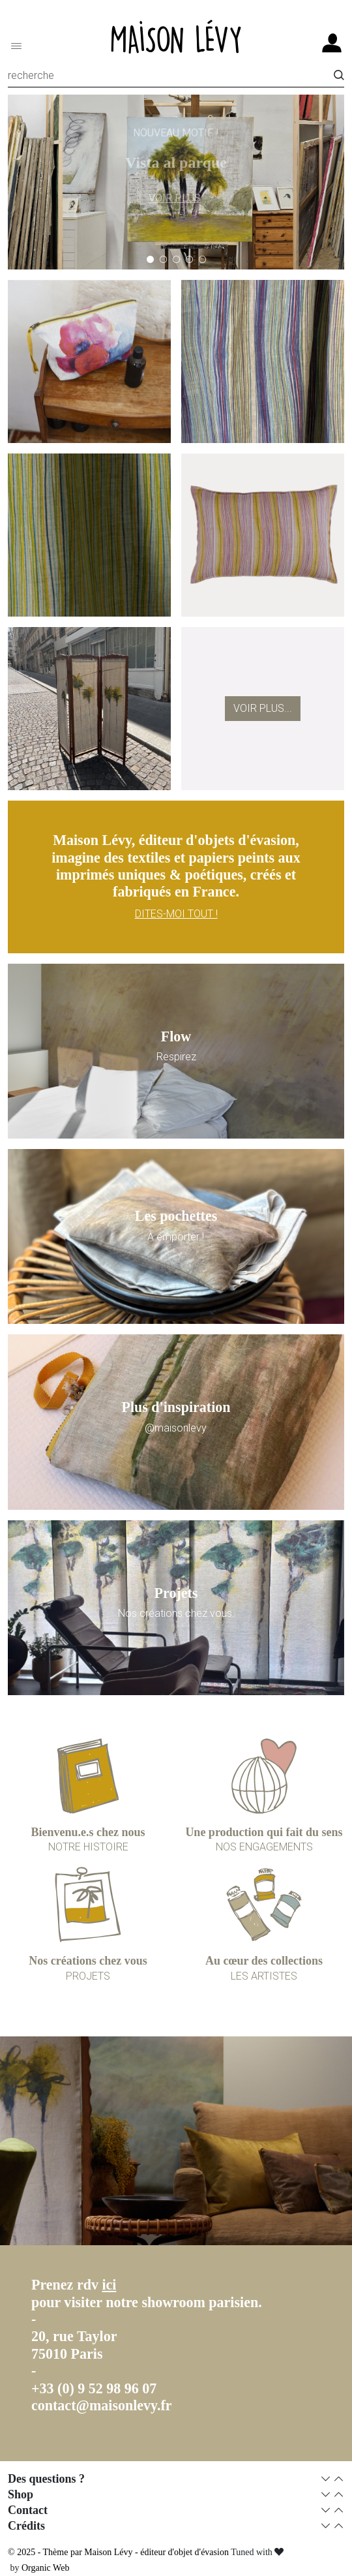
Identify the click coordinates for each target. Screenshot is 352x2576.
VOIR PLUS (175, 195)
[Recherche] (171, 77)
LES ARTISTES (264, 1976)
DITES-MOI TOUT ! (176, 914)
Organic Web (45, 2568)
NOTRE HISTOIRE (88, 1847)
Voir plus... (262, 708)
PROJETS (88, 1976)
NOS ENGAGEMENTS (264, 1847)
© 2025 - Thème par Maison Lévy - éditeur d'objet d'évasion (119, 2552)
